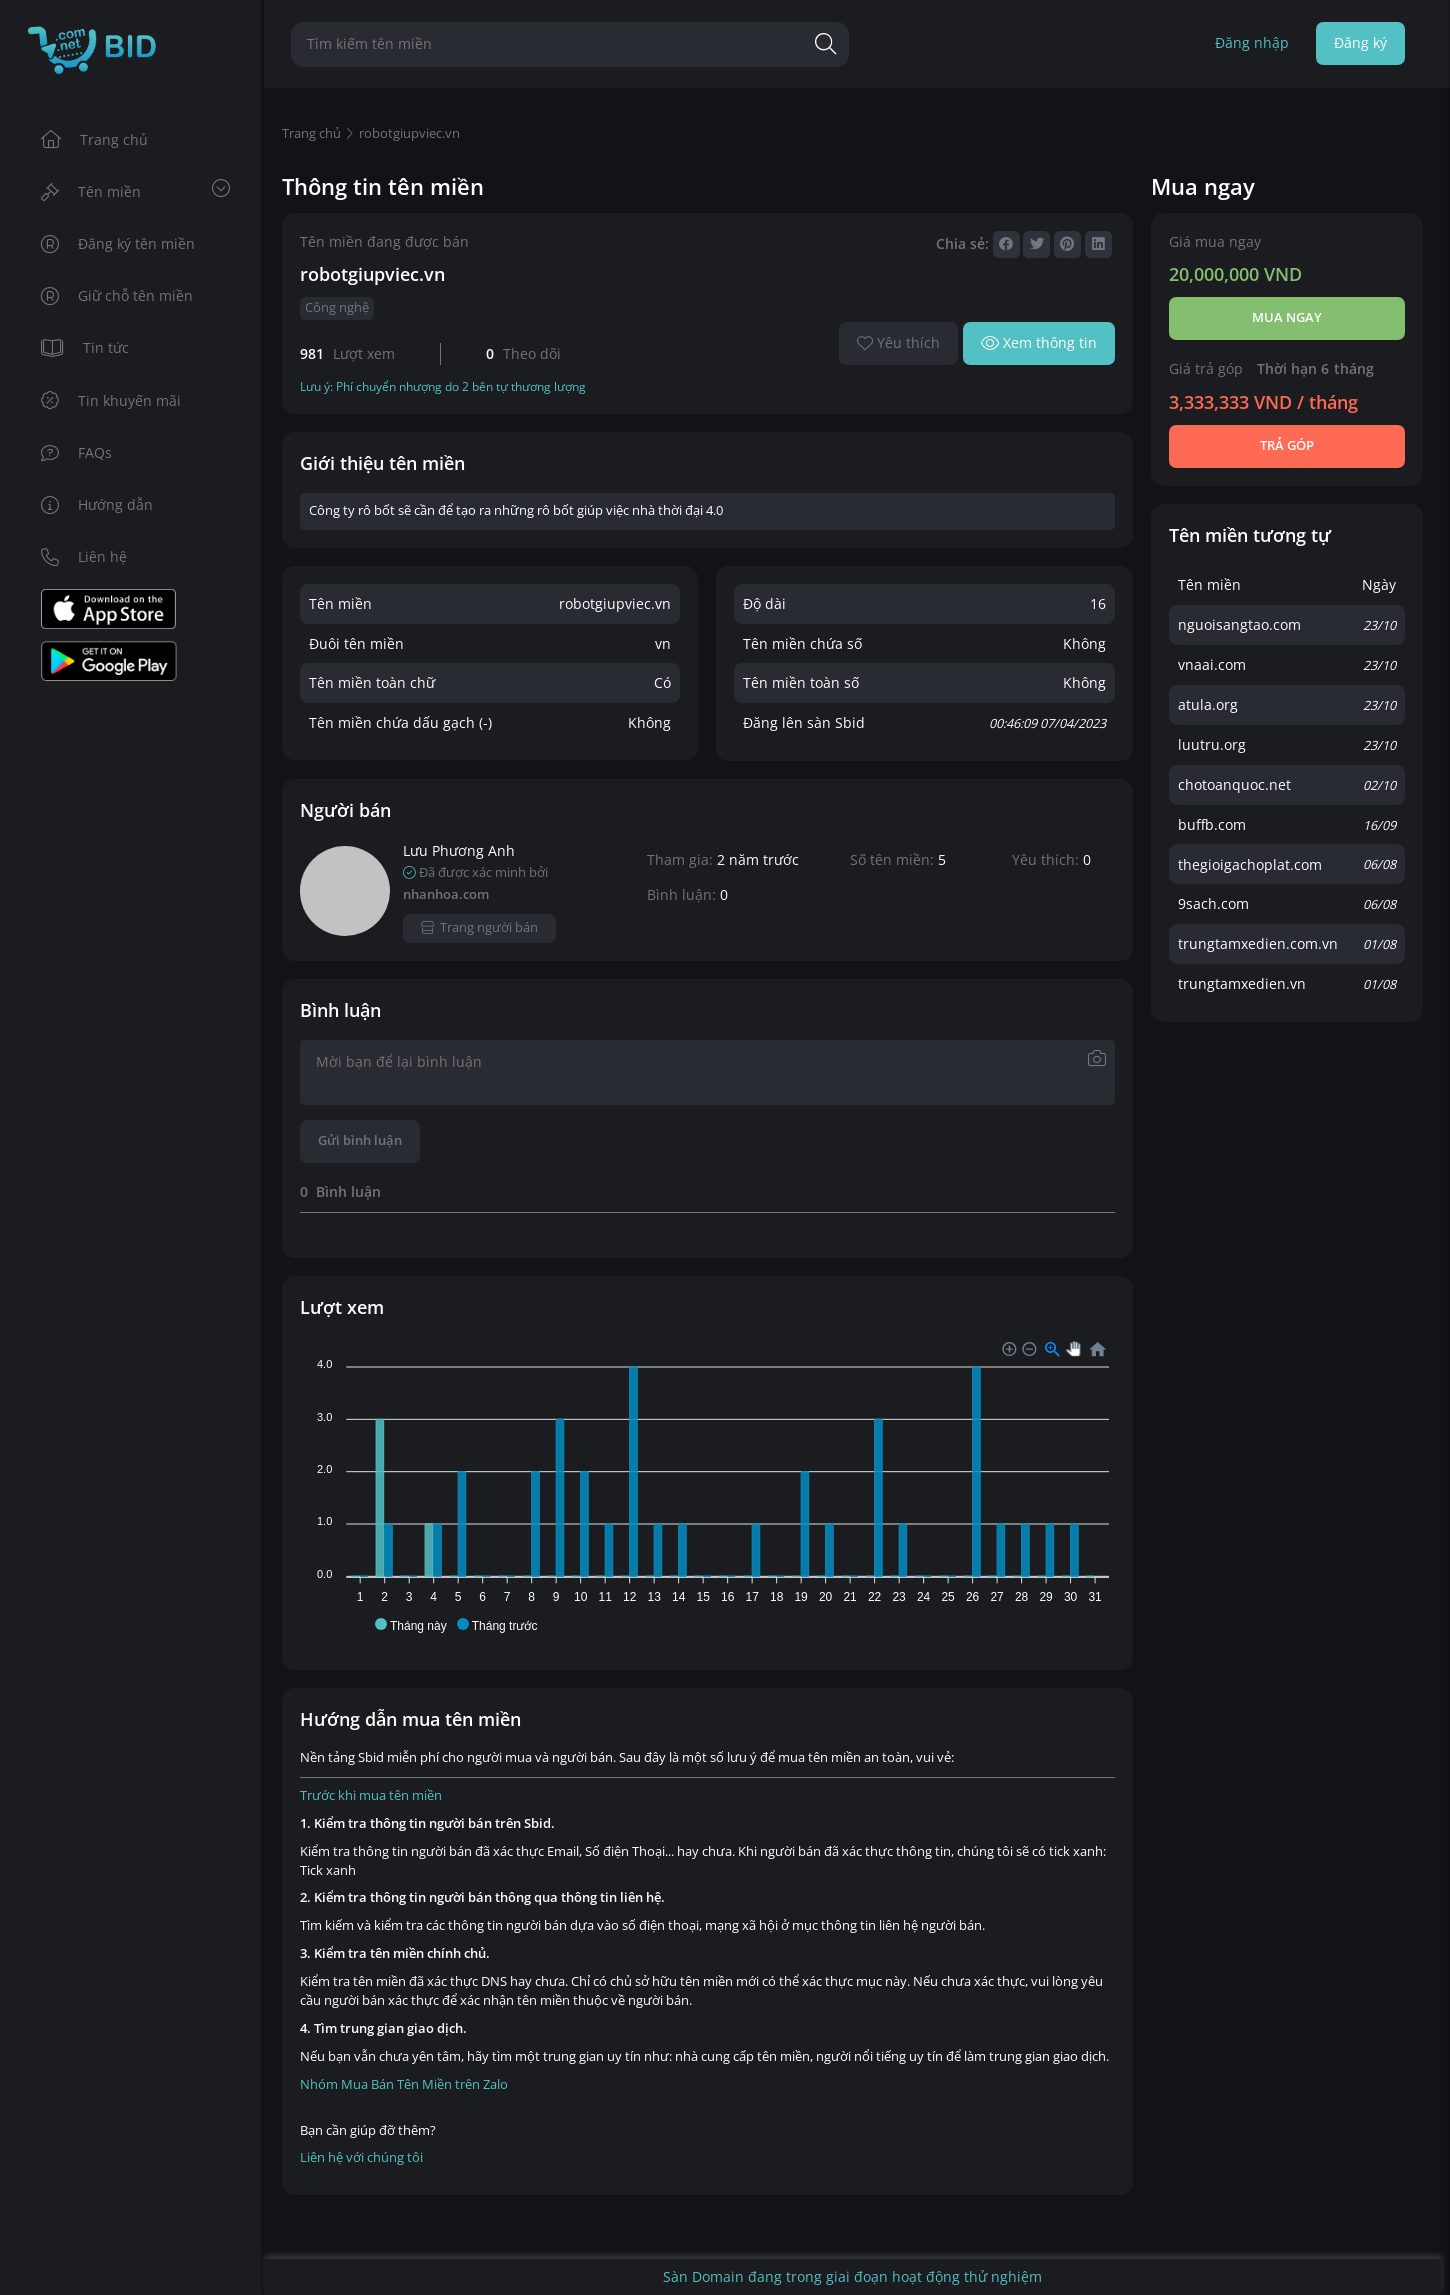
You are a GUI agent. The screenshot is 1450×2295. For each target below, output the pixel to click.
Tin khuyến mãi (111, 400)
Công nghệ (337, 307)
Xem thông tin (1039, 342)
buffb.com (1212, 824)
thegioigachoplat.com (1250, 864)
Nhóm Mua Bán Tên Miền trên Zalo (404, 2084)
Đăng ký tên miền (118, 243)
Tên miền (135, 190)
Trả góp (1287, 445)
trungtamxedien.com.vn (1258, 943)
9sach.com (1213, 903)
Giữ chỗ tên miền (117, 295)
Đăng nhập (1252, 42)
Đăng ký (1360, 42)
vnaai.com (1212, 664)
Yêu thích (899, 342)
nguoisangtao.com (1239, 624)
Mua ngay (1287, 317)
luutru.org (1212, 744)
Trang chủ (95, 139)
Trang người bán (479, 927)
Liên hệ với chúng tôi (361, 2157)
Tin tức (85, 347)
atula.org (1208, 704)
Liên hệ (84, 556)
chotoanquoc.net (1234, 784)
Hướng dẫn (97, 504)
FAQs (77, 452)
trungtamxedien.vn (1242, 983)
